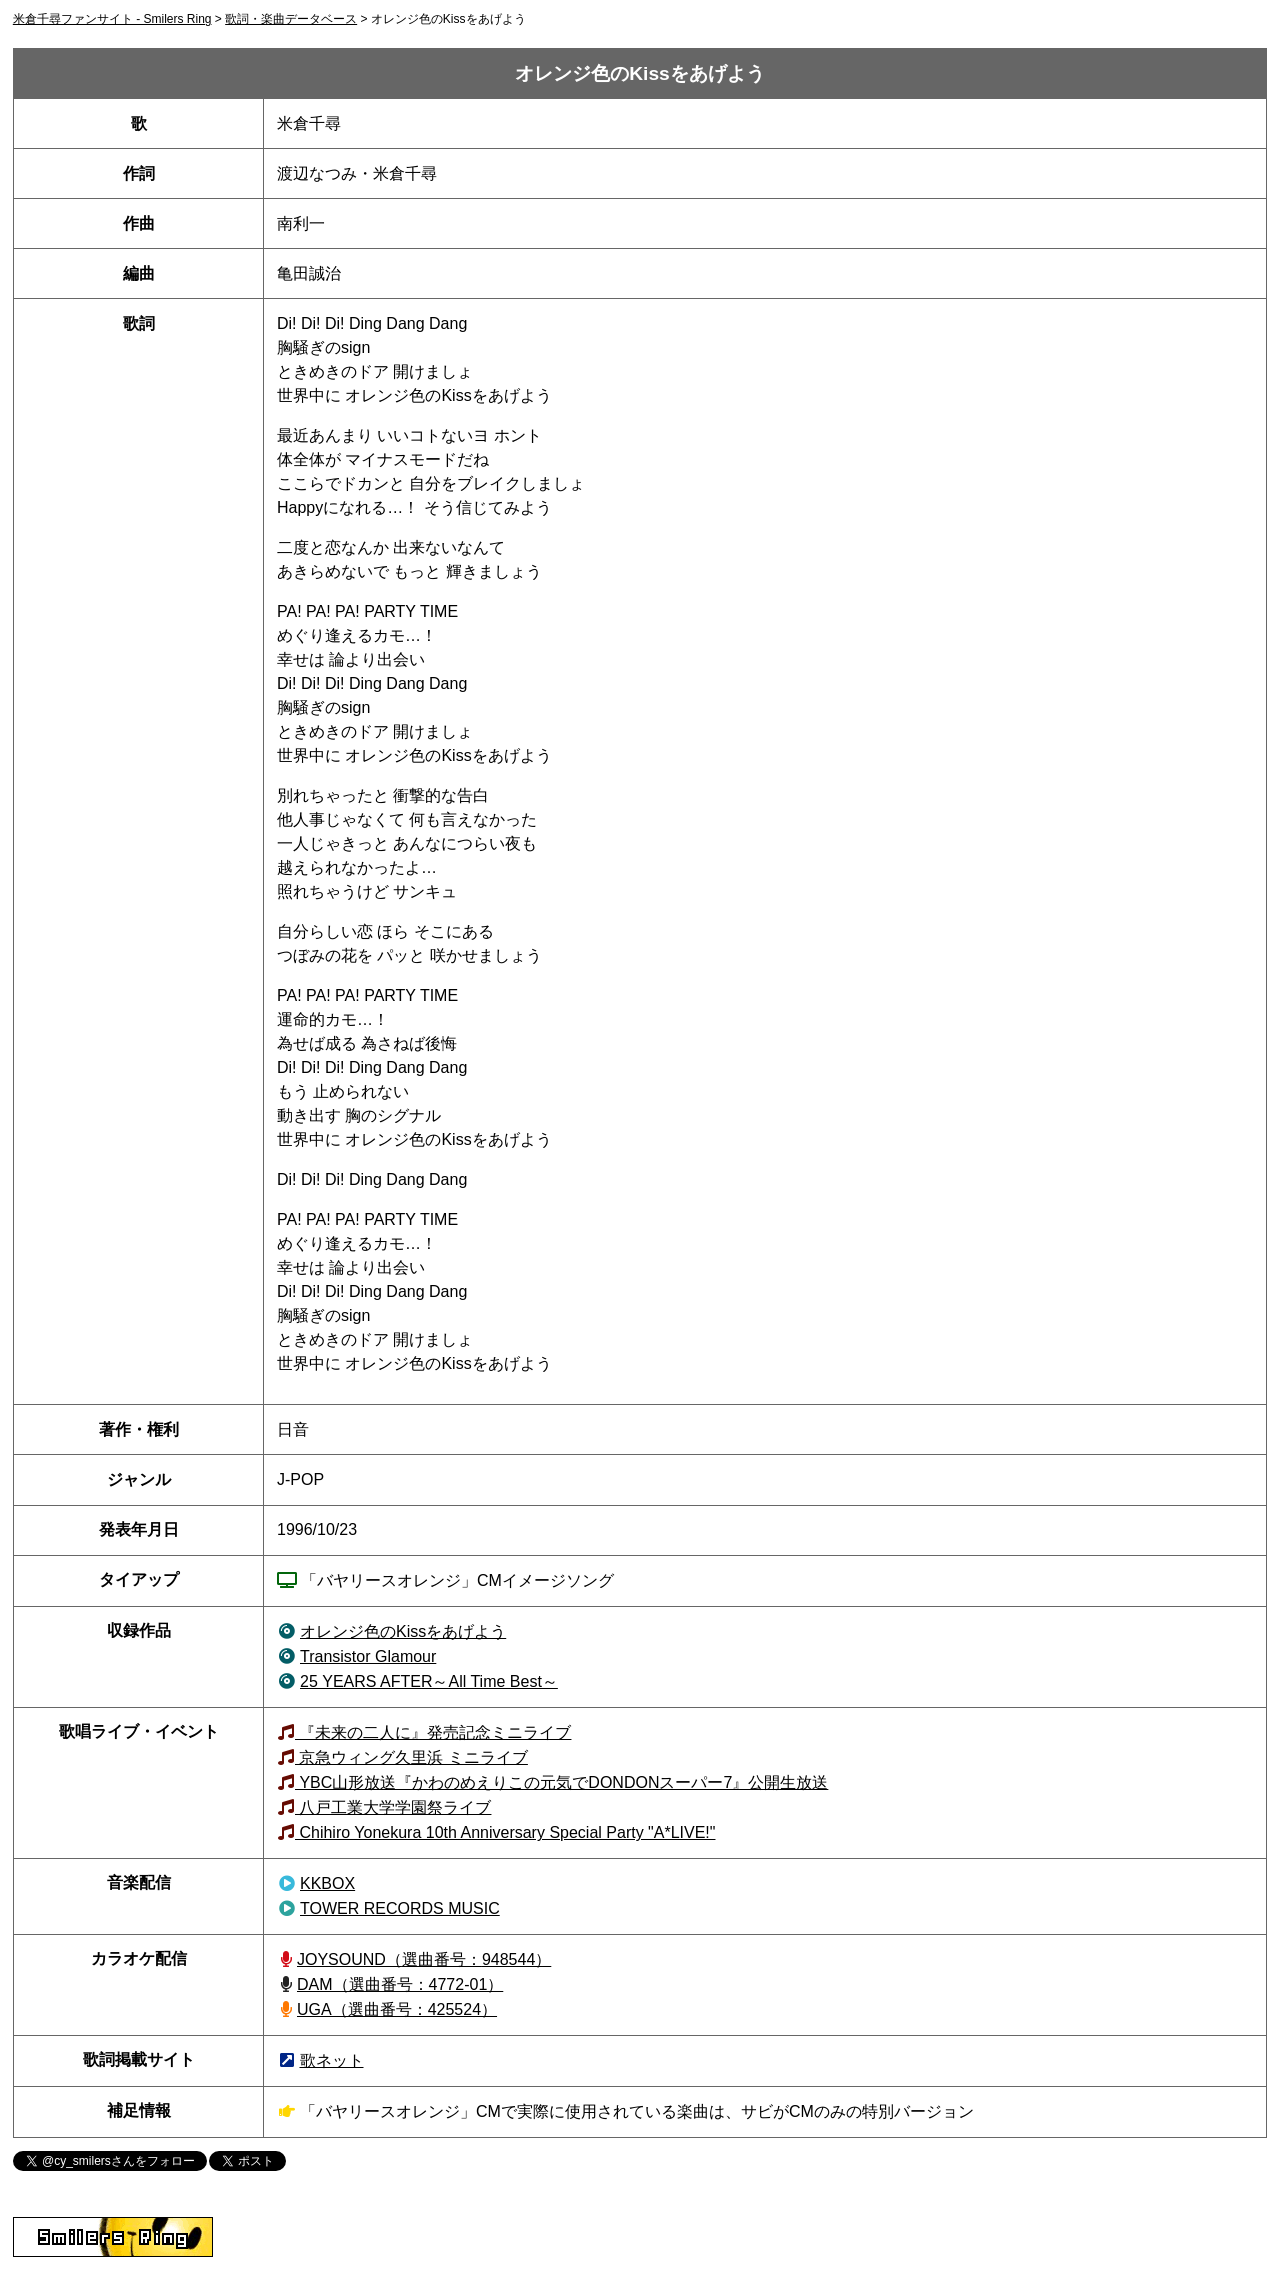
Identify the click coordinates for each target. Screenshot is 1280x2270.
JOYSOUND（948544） (424, 1959)
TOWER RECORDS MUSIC (400, 1908)
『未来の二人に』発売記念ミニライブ (433, 1732)
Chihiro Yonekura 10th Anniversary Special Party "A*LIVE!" (505, 1832)
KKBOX (327, 1883)
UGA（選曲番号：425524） (397, 2009)
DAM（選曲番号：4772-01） (400, 1984)
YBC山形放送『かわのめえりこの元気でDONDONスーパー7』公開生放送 (561, 1782)
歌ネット (332, 2060)
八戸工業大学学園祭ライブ (393, 1807)
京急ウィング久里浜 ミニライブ (411, 1757)
